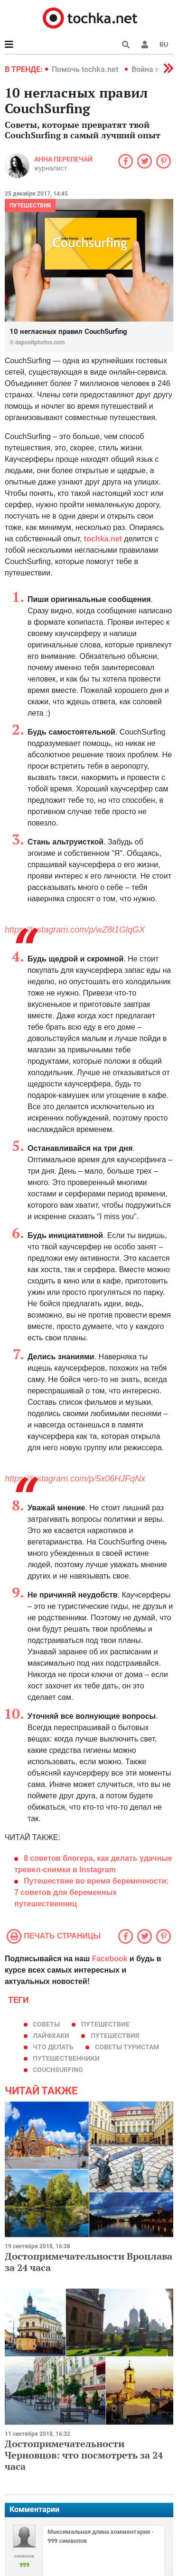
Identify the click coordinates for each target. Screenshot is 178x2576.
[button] (144, 44)
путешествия (115, 2035)
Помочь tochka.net (86, 69)
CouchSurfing (58, 2069)
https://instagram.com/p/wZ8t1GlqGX (75, 929)
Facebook (110, 1959)
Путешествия (30, 205)
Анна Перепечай (63, 159)
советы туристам (127, 2047)
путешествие (105, 2024)
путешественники (66, 2058)
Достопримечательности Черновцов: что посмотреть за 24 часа (84, 2455)
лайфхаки (51, 2035)
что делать (53, 2047)
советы (46, 2024)
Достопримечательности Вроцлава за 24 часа (88, 2262)
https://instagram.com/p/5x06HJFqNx (75, 1478)
